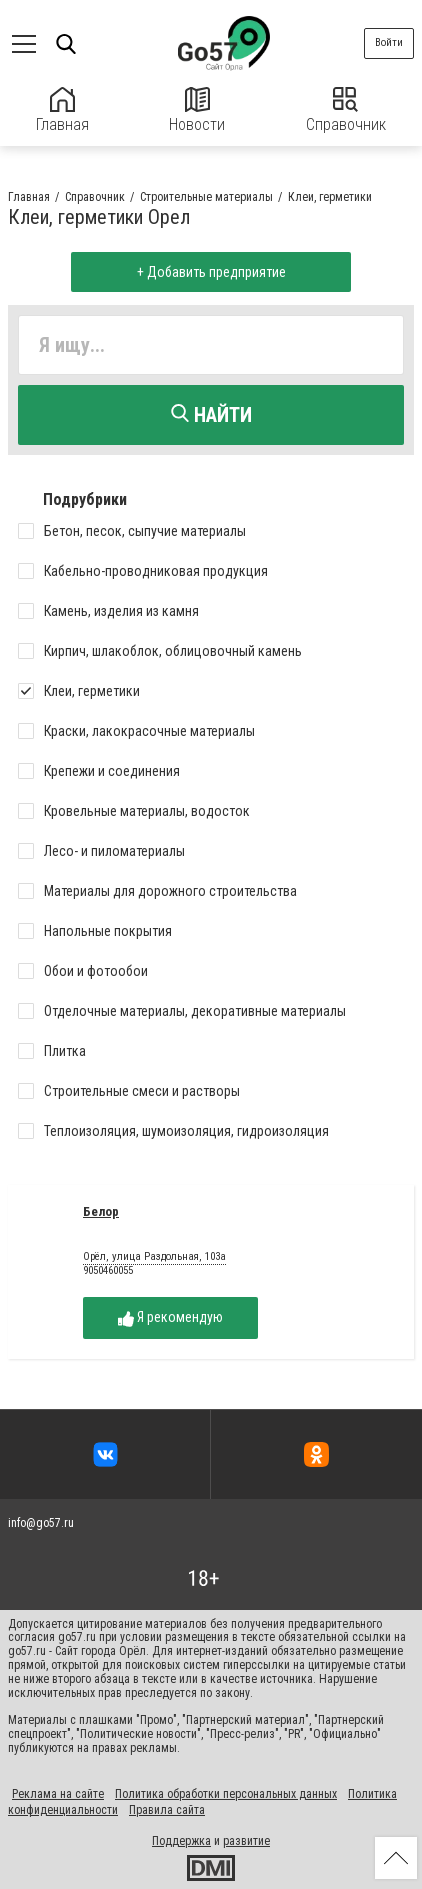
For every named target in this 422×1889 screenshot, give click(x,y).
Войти (389, 42)
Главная (62, 110)
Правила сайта (167, 1810)
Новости (197, 110)
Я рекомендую (170, 1317)
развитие (246, 1841)
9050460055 (108, 1270)
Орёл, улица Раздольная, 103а (154, 1257)
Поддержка (181, 1841)
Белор (101, 1211)
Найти (211, 415)
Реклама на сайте (58, 1794)
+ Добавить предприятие (211, 272)
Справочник (346, 110)
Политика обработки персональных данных (226, 1794)
